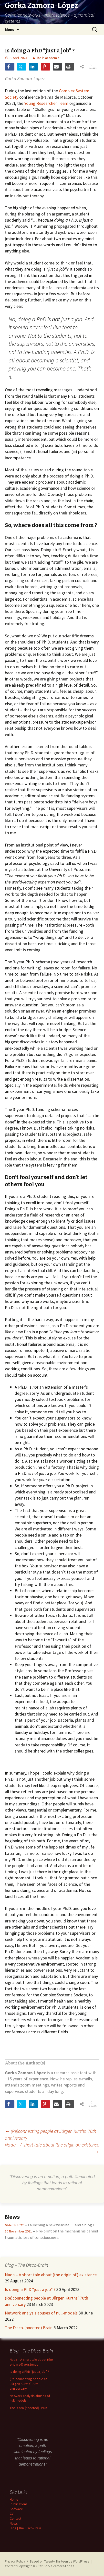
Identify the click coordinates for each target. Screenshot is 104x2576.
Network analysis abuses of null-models (41, 2313)
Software (16, 2509)
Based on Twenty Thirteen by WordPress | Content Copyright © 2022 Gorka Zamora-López (49, 2563)
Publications (19, 2504)
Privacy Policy (15, 2561)
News (14, 2523)
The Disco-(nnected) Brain (28, 2327)
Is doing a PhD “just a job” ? (30, 2289)
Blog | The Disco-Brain (25, 2528)
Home (14, 2499)
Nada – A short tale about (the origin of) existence (52, 2148)
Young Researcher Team (46, 103)
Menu (9, 29)
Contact (15, 2518)
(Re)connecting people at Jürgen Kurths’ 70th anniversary (28, 2384)
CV (11, 2513)
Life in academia (47, 58)
